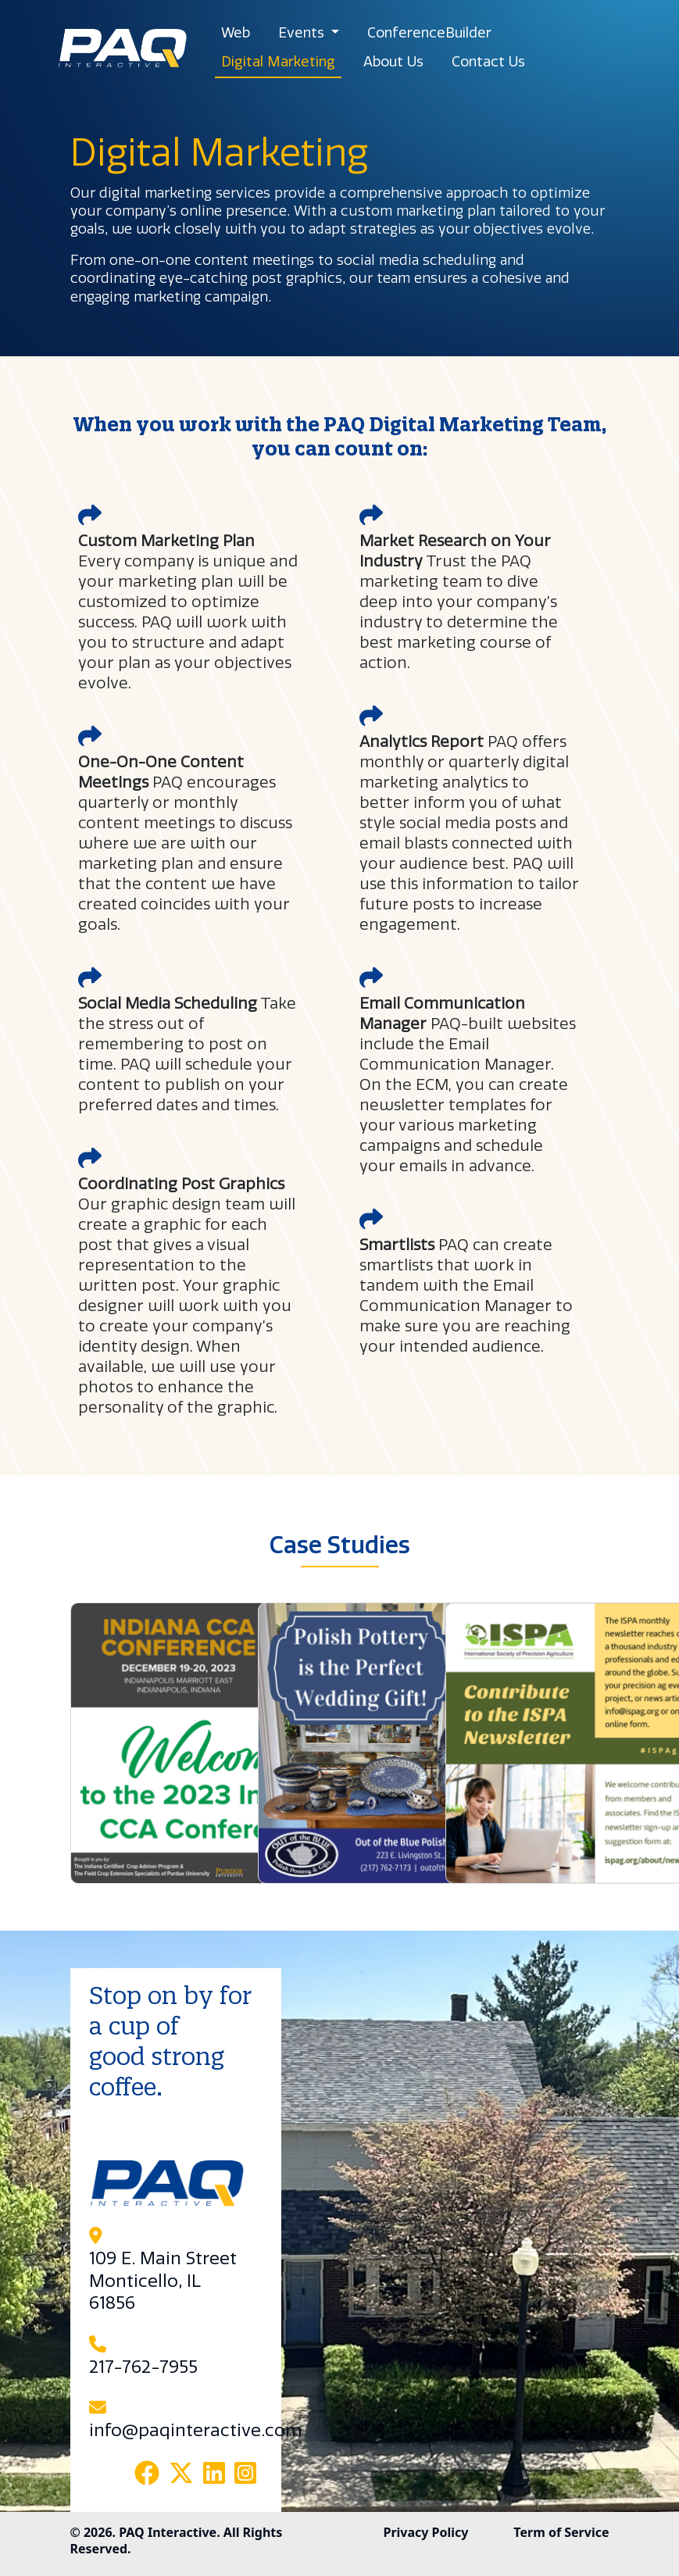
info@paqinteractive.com (195, 2431)
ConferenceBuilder (429, 32)
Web (235, 32)
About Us (393, 61)
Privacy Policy (425, 2532)
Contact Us (488, 61)
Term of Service (561, 2532)
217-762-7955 (143, 2367)
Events (303, 32)
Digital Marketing (278, 61)
